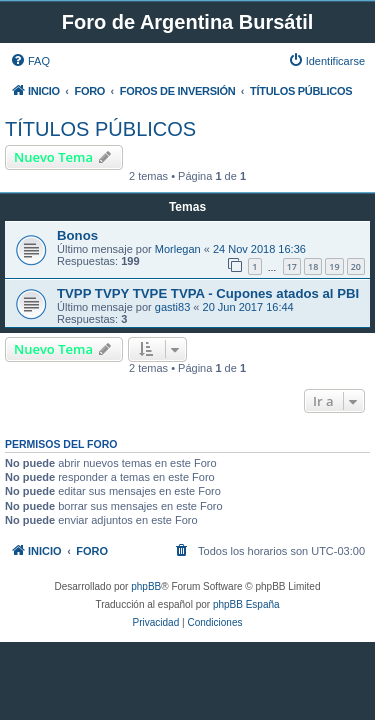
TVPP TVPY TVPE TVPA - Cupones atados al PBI (208, 293)
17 (292, 266)
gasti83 (172, 307)
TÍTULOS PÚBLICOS (100, 129)
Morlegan (178, 249)
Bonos (77, 235)
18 (313, 266)
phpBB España (246, 604)
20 (356, 266)
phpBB (146, 586)
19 (334, 266)
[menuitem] (30, 61)
